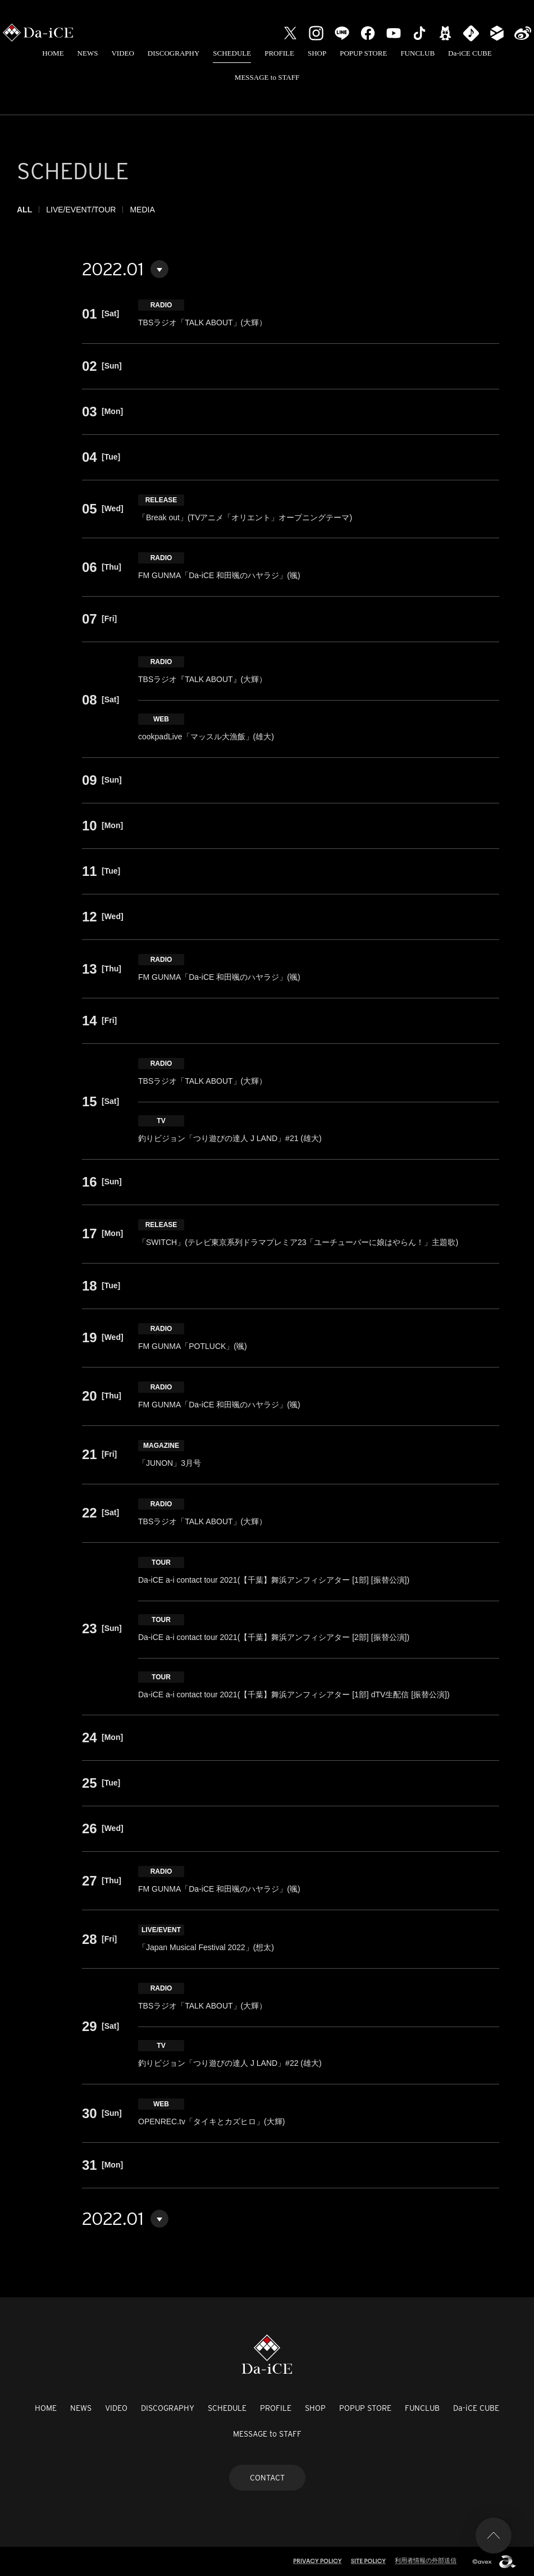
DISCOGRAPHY (173, 53)
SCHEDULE (232, 53)
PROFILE (279, 53)
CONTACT (267, 2477)
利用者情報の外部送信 (426, 2560)
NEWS (87, 53)
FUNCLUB (417, 53)
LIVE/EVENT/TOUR (81, 209)
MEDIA (142, 209)
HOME (52, 53)
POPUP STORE (363, 53)
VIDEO (122, 53)
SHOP (317, 53)
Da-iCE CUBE (470, 53)
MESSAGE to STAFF (267, 77)
